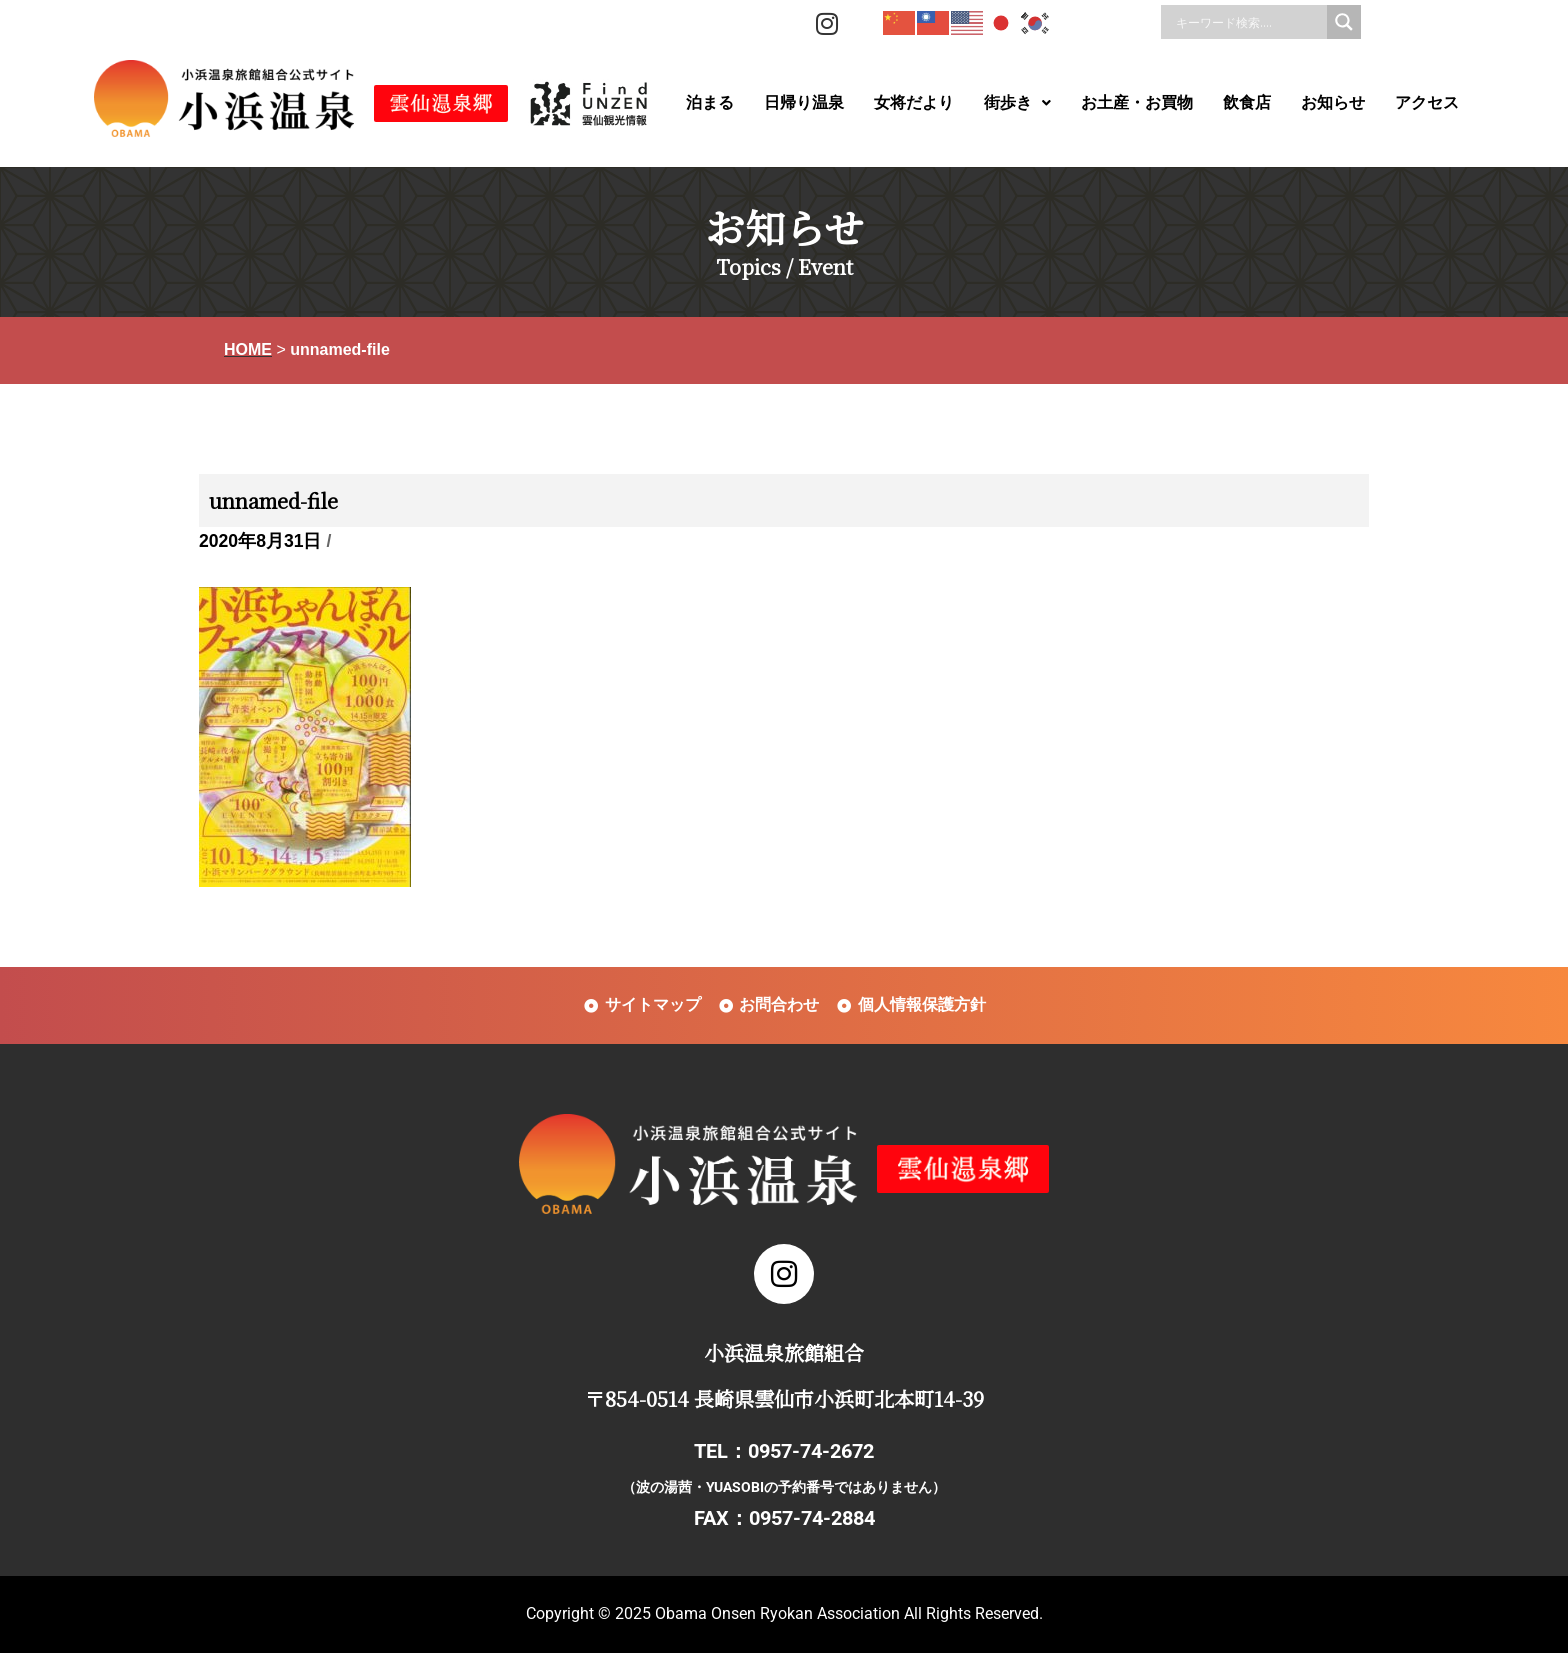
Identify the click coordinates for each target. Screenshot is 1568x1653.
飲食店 (1247, 102)
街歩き (1017, 102)
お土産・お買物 (1137, 102)
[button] (1017, 103)
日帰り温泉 (804, 102)
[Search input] (1249, 22)
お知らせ (1333, 102)
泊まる (710, 102)
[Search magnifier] (1344, 22)
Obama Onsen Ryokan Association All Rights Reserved (847, 1613)
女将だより (914, 102)
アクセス (1427, 102)
